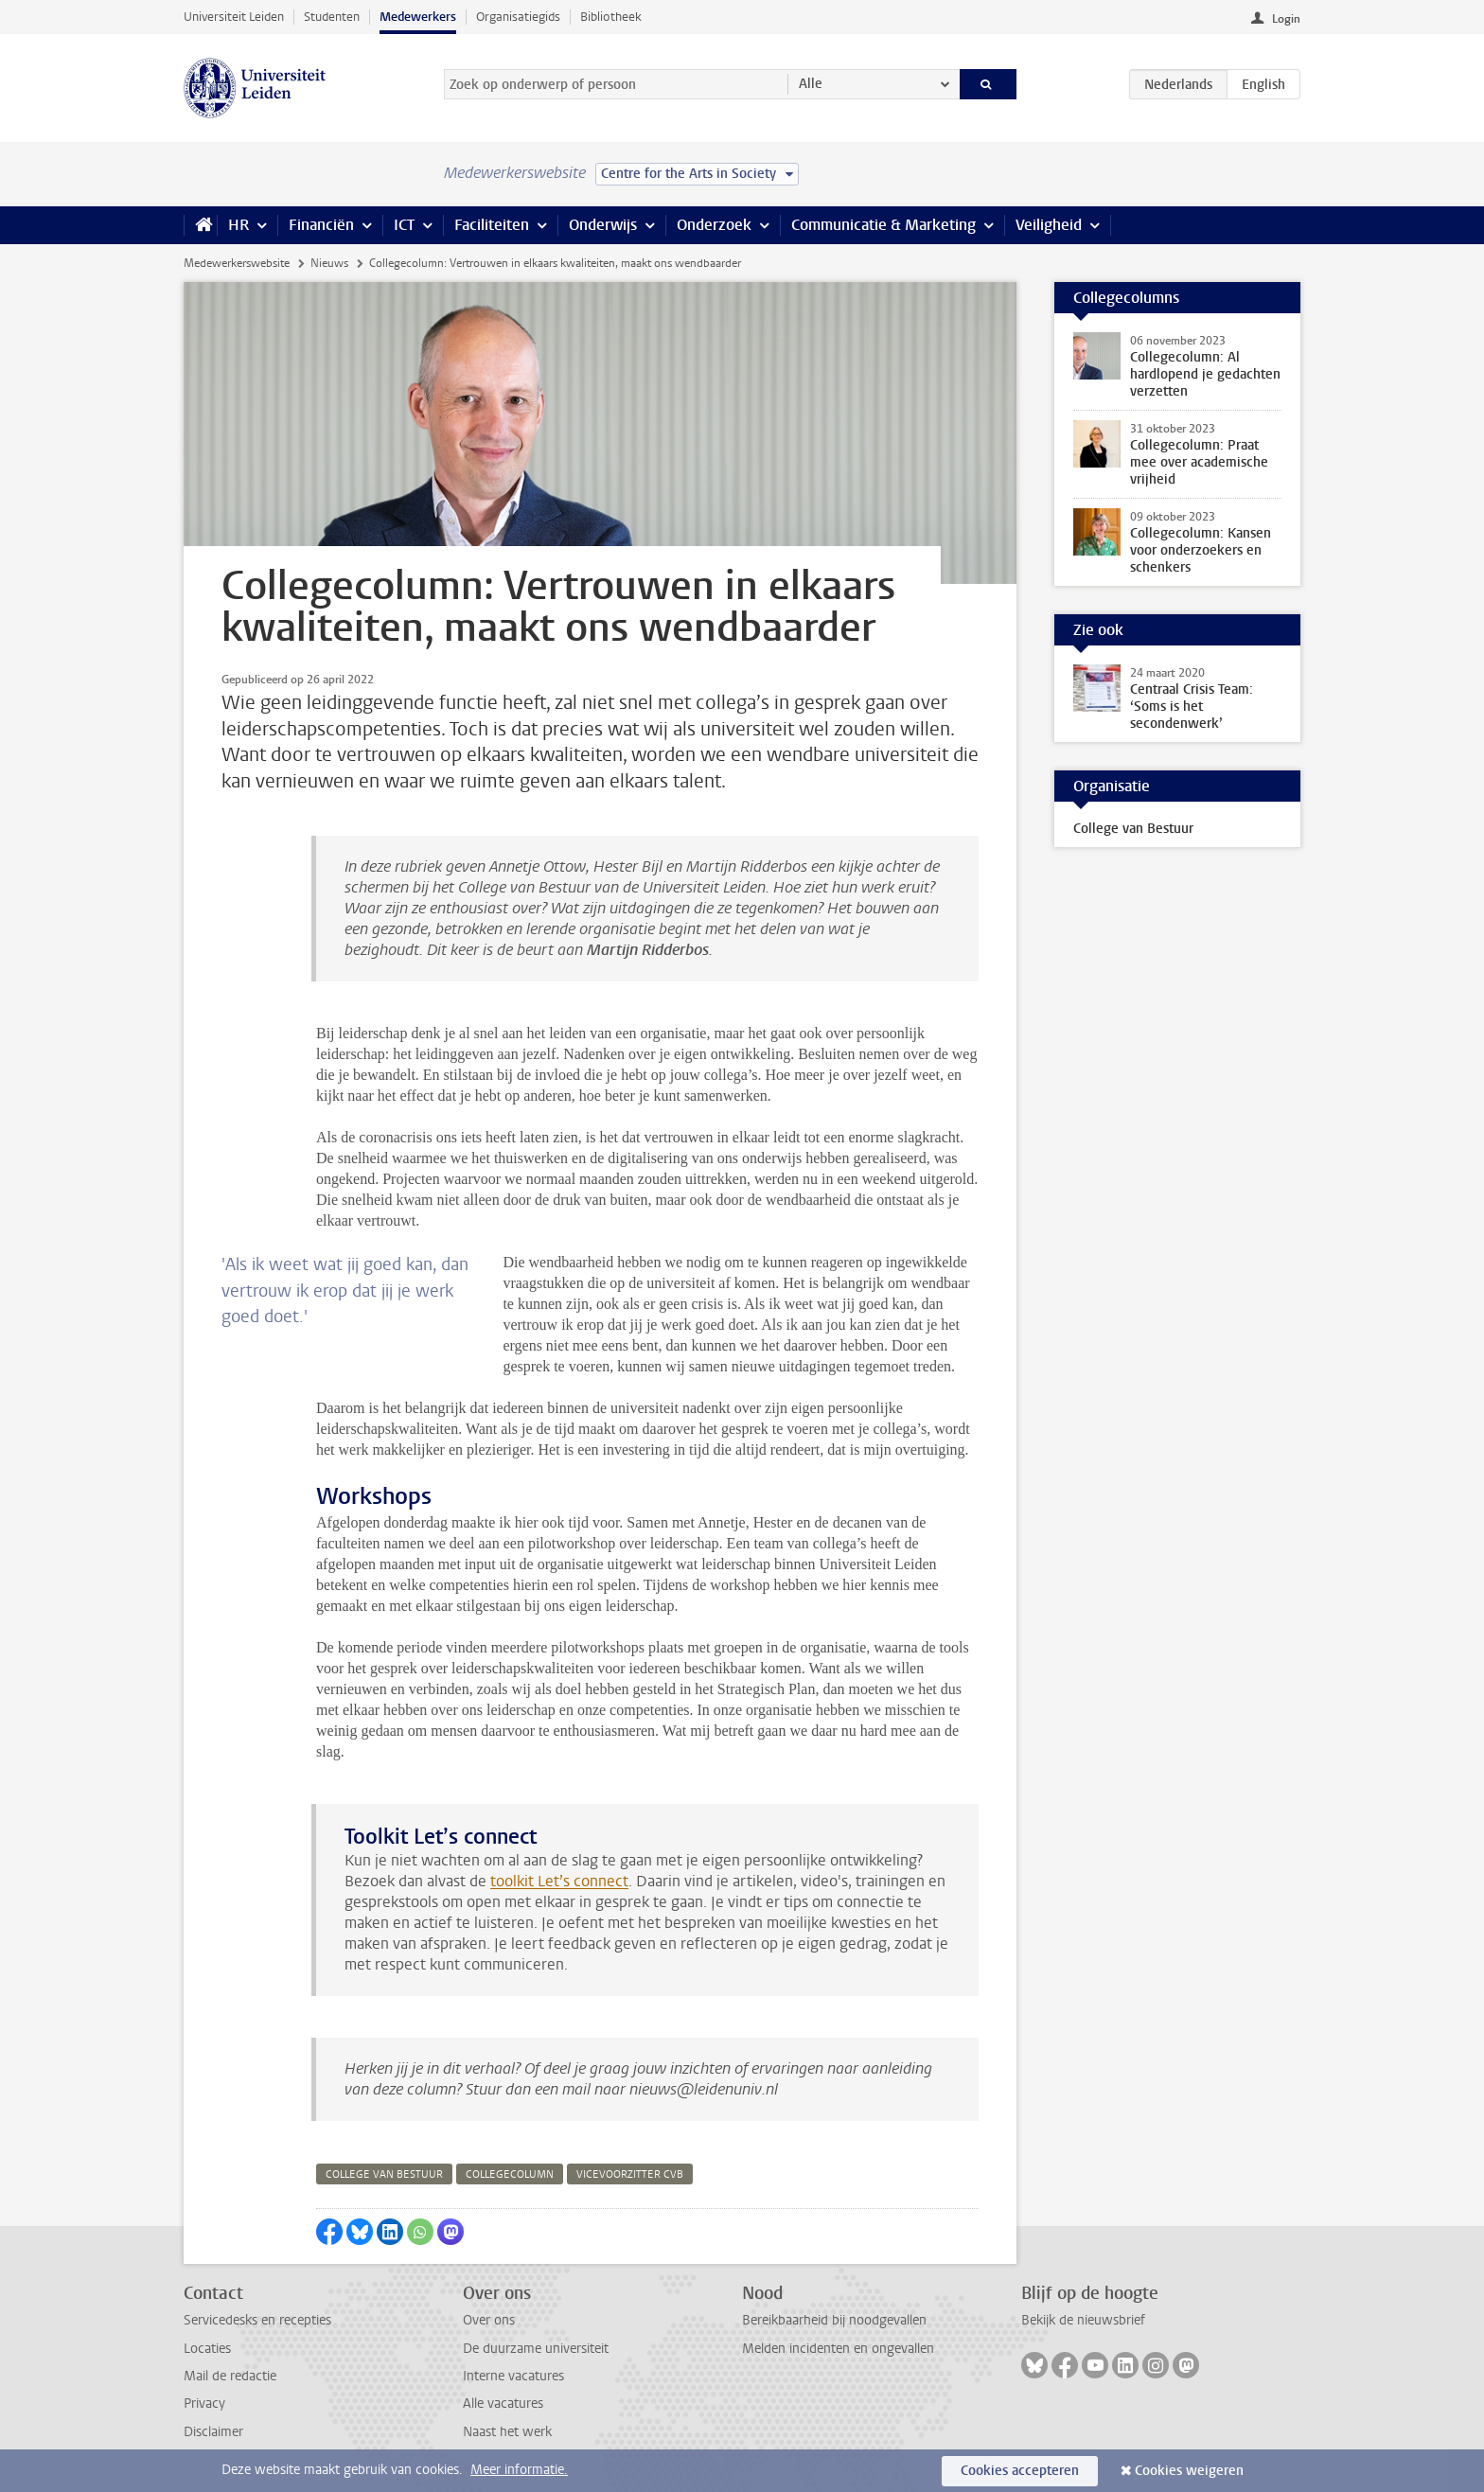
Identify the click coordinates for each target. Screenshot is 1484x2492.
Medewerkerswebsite (237, 263)
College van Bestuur (1133, 829)
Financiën (321, 225)
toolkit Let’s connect (559, 1881)
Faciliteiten (491, 225)
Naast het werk (507, 2432)
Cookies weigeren (1189, 2471)
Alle (810, 84)
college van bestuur (384, 2174)
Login (1286, 19)
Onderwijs (603, 225)
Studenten (332, 17)
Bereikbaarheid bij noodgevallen (834, 2320)
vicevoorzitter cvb (629, 2174)
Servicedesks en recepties (257, 2320)
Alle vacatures (503, 2403)
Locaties (207, 2349)
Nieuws (329, 263)
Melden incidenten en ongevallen (838, 2349)
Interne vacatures (513, 2376)
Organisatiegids (518, 17)
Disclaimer (213, 2432)
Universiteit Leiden (234, 17)
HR (238, 225)
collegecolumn (510, 2174)
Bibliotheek (611, 17)
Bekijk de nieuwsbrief (1083, 2320)
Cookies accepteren (1020, 2471)
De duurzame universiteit (536, 2349)
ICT (404, 225)
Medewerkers (418, 17)
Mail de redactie (230, 2376)
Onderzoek (714, 225)
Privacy (204, 2403)
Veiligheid (1049, 225)
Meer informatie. (519, 2470)
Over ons (489, 2320)
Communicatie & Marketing (883, 225)
